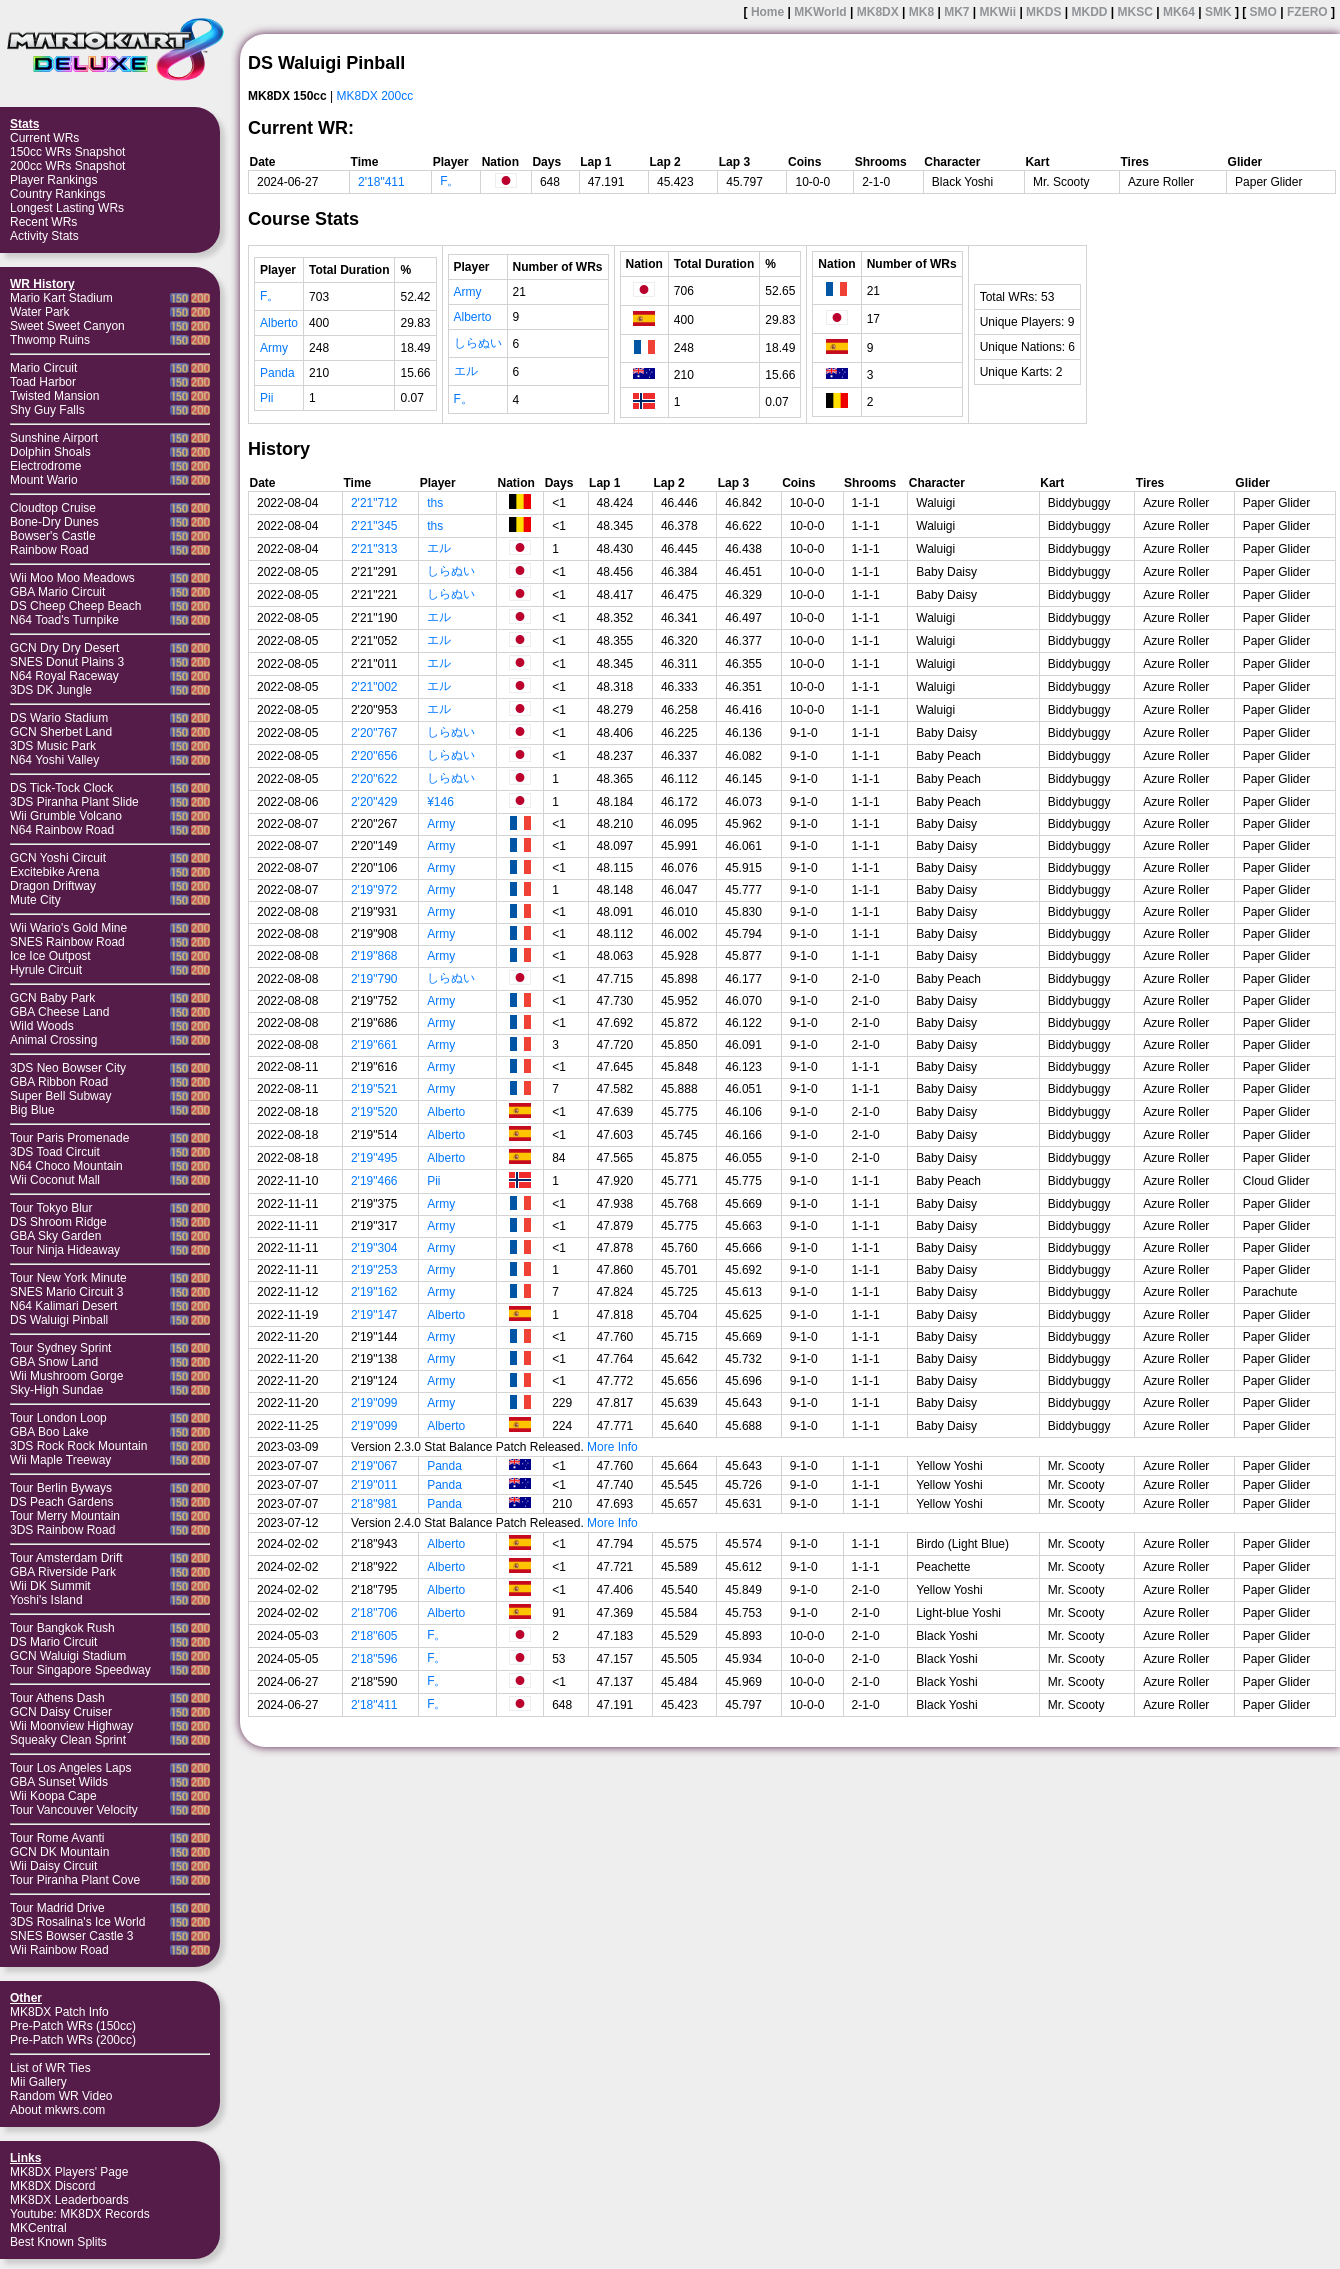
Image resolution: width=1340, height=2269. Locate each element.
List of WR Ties (50, 2068)
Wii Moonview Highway (71, 1726)
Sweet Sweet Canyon (67, 326)
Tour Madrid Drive (57, 1908)
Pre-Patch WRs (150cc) (73, 2026)
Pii (266, 398)
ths (435, 503)
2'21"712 (374, 503)
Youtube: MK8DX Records (80, 2214)
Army (274, 348)
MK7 (956, 12)
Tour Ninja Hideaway (65, 1250)
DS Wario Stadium (59, 718)
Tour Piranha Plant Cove (75, 1880)
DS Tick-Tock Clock (61, 788)
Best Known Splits (58, 2242)
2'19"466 (374, 1181)
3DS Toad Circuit (55, 1152)
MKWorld (820, 12)
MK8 (921, 12)
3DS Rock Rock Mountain (78, 1446)
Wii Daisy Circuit (53, 1866)
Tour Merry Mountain (65, 1516)
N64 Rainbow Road (62, 830)
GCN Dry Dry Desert (64, 648)
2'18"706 (374, 1613)
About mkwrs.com (57, 2110)
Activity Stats (44, 236)
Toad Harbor (43, 382)
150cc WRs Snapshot (67, 152)
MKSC (1135, 12)
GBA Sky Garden (55, 1236)
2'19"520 (374, 1112)
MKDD (1089, 12)
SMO (1263, 12)
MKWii (998, 12)
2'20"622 (374, 779)
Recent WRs (43, 222)
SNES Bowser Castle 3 (71, 1936)
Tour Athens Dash (57, 1698)
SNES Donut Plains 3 (67, 662)
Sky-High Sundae (56, 1390)
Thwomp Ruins (50, 340)
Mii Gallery (38, 2082)
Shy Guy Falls (47, 410)
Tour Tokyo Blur (51, 1208)
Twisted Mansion (54, 396)
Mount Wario (44, 480)
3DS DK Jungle (51, 690)
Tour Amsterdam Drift (66, 1558)
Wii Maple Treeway (60, 1460)
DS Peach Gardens (61, 1502)
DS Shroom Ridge (58, 1222)
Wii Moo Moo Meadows (72, 578)
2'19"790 (374, 979)
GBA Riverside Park (63, 1572)
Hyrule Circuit (46, 970)
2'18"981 (374, 1504)
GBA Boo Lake (49, 1432)
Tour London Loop (58, 1418)
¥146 (440, 802)
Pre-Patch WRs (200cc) (73, 2040)
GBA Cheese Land (59, 1012)
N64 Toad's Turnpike (64, 620)
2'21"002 (374, 687)
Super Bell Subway (60, 1096)
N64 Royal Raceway (64, 676)
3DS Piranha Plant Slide (74, 802)
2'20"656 (374, 756)
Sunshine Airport (54, 438)
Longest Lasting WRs (67, 208)
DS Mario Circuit (53, 1642)
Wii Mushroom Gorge (66, 1376)
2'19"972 (374, 890)
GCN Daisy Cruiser (61, 1712)
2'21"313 (374, 549)
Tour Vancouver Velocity (74, 1810)
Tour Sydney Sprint (60, 1348)
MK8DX (878, 12)
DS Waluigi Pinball (59, 1320)
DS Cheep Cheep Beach (75, 606)
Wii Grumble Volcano (66, 816)
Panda (277, 373)
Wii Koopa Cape (53, 1796)
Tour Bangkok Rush (62, 1628)
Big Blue (32, 1110)
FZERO (1307, 12)
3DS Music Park (53, 746)
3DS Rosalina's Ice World (77, 1922)
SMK (1218, 12)
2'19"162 (374, 1292)
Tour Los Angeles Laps (70, 1768)
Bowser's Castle (53, 536)
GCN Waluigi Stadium (68, 1656)
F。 (449, 181)
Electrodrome (45, 466)
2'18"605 (374, 1636)
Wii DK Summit (50, 1586)
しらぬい (478, 343)
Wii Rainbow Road (59, 1950)
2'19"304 (374, 1248)
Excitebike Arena (54, 872)
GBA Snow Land (54, 1362)
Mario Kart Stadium (61, 298)
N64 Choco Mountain (66, 1166)
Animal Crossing (53, 1040)
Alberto (279, 323)
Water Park (40, 312)
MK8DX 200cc (375, 96)
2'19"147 (374, 1315)
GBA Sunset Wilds (59, 1782)
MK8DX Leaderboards (69, 2200)
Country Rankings (57, 194)
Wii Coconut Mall (55, 1180)
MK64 (1179, 12)
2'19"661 (374, 1045)
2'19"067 (374, 1466)
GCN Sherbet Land (61, 732)
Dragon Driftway (53, 886)
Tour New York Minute (68, 1278)
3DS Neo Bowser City (68, 1068)
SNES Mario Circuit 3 (66, 1292)
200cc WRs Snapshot (67, 166)
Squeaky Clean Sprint (68, 1740)
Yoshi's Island (46, 1600)
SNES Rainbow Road (67, 942)
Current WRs (44, 138)
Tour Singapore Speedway (80, 1670)
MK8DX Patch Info (59, 2012)
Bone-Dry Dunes (54, 522)
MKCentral (38, 2228)
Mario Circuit (43, 368)
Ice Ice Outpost (50, 956)
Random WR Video (61, 2096)
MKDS (1043, 12)
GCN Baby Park (52, 998)
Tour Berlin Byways (61, 1488)
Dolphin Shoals (50, 452)
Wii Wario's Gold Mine (68, 928)
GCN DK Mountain (59, 1852)
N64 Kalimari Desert (63, 1306)
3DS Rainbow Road (62, 1530)
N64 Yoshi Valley (54, 760)
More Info (612, 1447)
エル (466, 371)
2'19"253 (374, 1270)
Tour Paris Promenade (69, 1138)
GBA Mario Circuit (57, 592)
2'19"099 (374, 1403)
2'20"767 (374, 733)
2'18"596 (374, 1659)
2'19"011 (374, 1485)
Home (767, 12)
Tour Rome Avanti (57, 1838)
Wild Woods (42, 1026)
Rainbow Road (49, 550)
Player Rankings (53, 180)
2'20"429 (374, 802)
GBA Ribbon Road (59, 1082)
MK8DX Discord (52, 2186)
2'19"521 (374, 1089)
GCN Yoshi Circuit (58, 858)
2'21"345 (374, 526)
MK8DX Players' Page (69, 2172)
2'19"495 (374, 1158)
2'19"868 (374, 956)
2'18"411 (381, 182)
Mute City (35, 900)
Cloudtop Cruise (53, 508)
